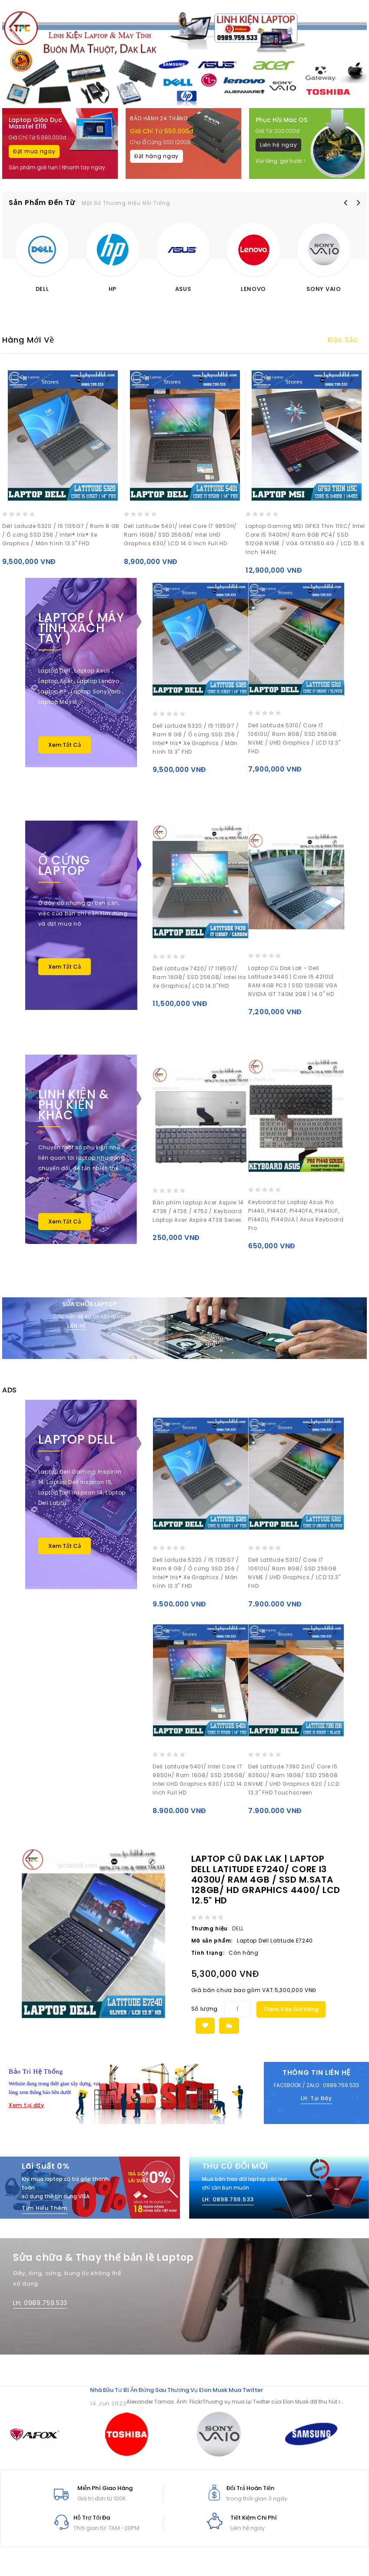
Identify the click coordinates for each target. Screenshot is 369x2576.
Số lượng (204, 2016)
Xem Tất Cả (64, 745)
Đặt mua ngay (34, 151)
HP (112, 289)
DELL (42, 289)
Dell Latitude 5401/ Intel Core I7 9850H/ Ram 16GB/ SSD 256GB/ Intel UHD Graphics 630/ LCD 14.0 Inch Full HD (180, 534)
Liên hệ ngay (278, 144)
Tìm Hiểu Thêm (44, 2215)
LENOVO (253, 289)
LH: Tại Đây (316, 2105)
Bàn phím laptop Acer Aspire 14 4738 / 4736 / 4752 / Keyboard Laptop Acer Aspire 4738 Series (198, 1210)
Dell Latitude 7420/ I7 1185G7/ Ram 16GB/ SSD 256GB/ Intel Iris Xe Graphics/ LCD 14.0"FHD (199, 976)
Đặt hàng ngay (156, 156)
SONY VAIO (323, 289)
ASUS (183, 289)
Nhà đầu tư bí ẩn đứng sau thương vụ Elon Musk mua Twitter (176, 2397)
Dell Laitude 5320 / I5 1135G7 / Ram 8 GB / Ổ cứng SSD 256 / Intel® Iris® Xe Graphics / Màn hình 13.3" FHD (61, 534)
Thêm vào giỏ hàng (291, 2016)
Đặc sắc (343, 340)
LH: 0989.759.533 (40, 2310)
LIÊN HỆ (76, 1325)
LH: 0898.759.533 (228, 2206)
